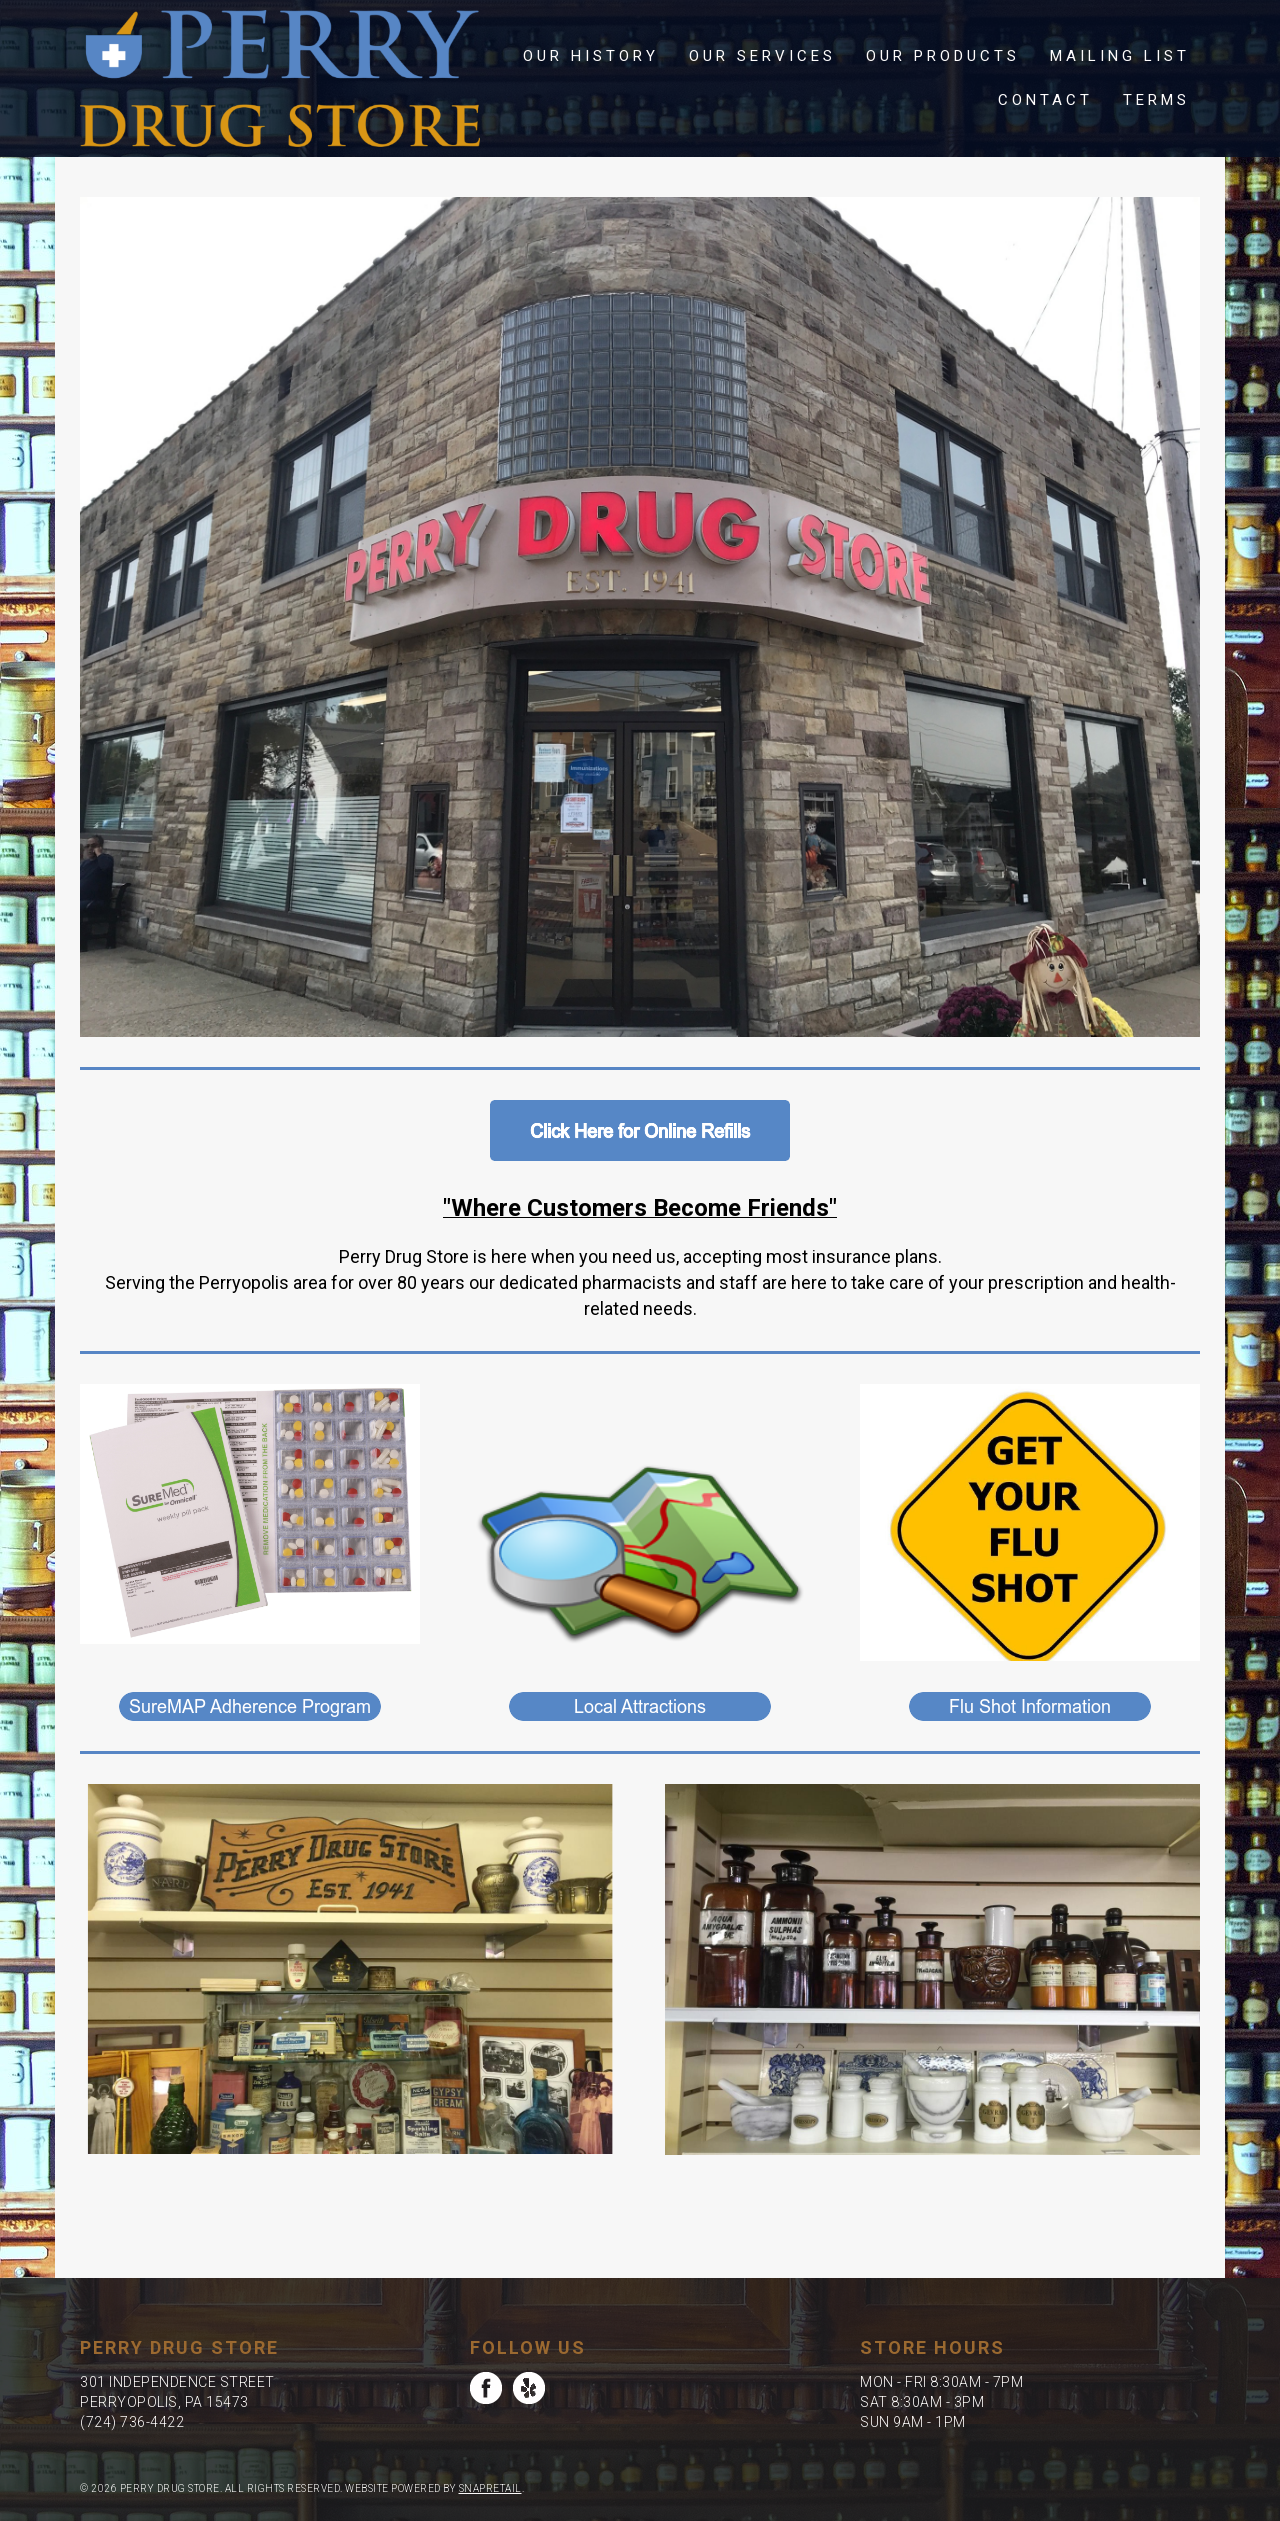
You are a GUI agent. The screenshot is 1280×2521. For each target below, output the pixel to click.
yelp (529, 2388)
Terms (1156, 100)
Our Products (943, 56)
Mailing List (1120, 56)
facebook (486, 2388)
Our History (591, 56)
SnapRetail (490, 2488)
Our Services (762, 56)
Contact (1045, 100)
